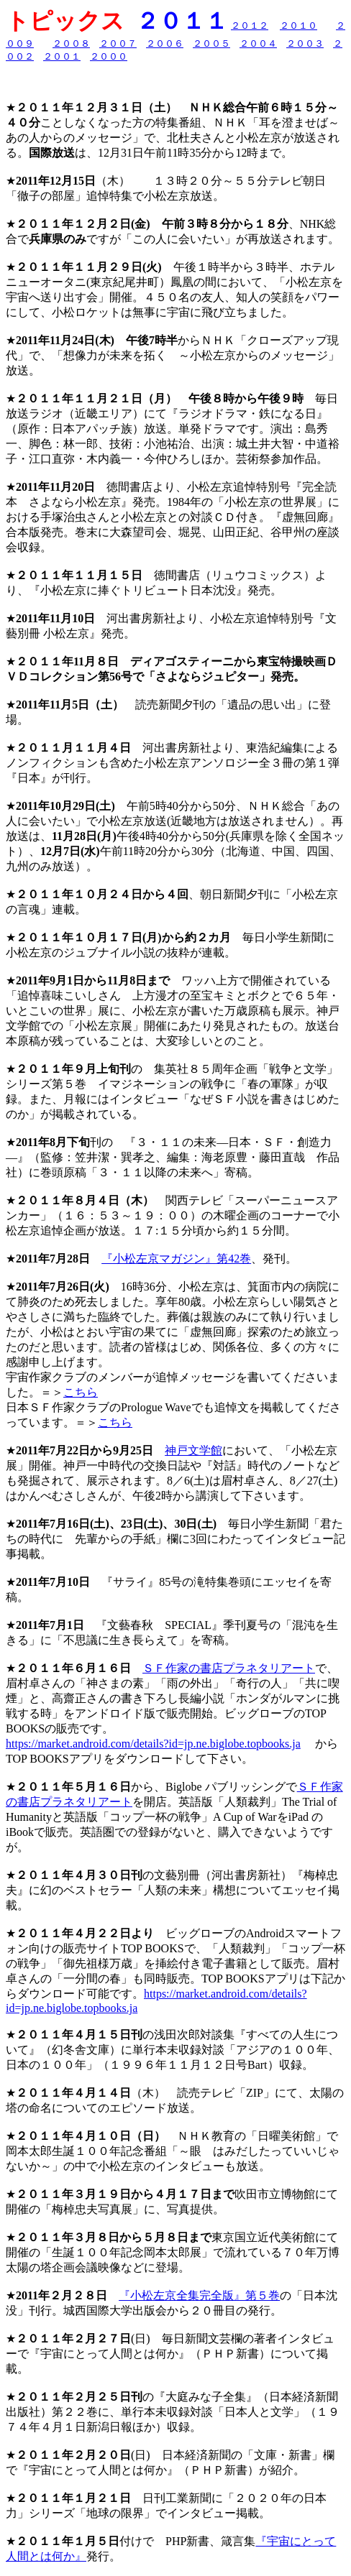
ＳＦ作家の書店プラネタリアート (228, 1668)
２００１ (62, 56)
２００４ (258, 43)
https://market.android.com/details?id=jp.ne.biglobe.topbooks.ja (153, 1743)
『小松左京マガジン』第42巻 (176, 1258)
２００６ (164, 43)
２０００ (108, 56)
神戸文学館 (193, 1450)
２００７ (118, 43)
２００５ (211, 43)
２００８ (71, 43)
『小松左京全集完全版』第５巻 (199, 2295)
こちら (80, 1392)
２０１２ (249, 25)
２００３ (305, 43)
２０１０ (298, 25)
